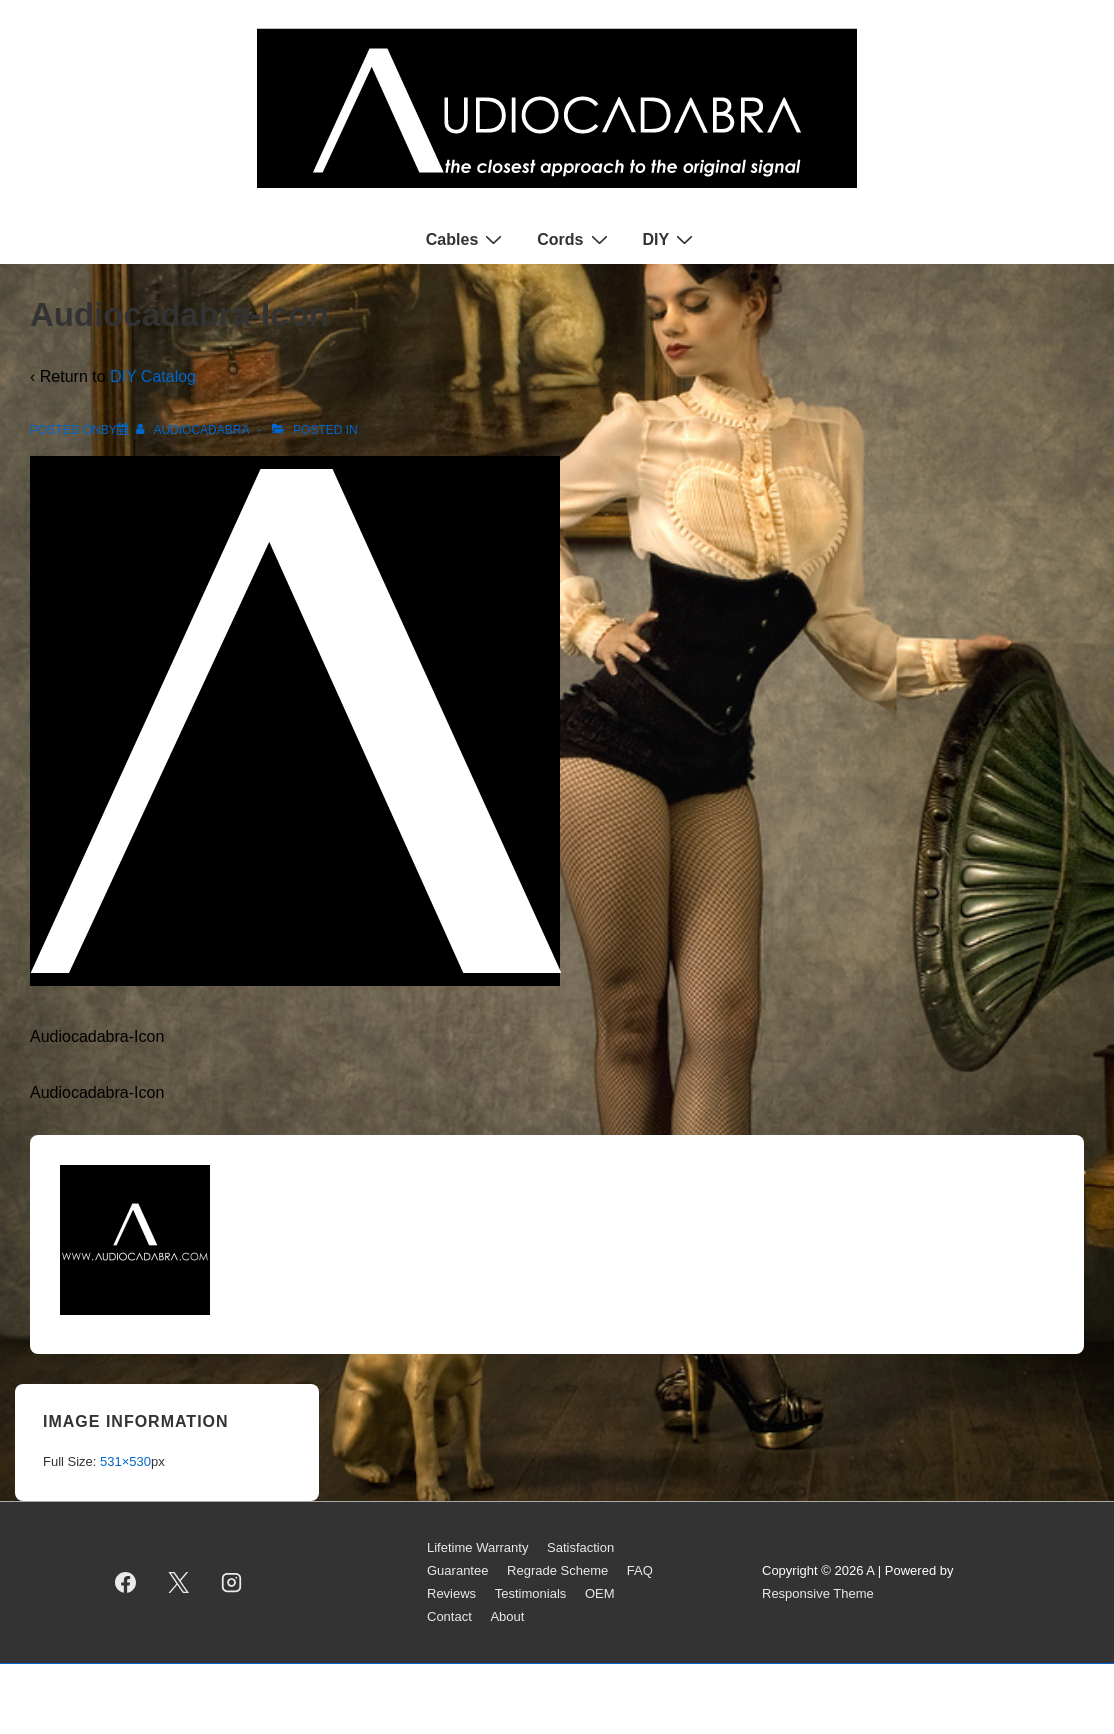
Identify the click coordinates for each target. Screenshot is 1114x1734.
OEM (600, 1593)
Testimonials (531, 1593)
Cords (574, 239)
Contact (449, 1616)
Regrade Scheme (557, 1570)
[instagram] (232, 1583)
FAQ (640, 1570)
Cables (466, 239)
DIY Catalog (153, 376)
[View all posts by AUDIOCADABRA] (194, 430)
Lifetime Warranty (477, 1547)
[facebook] (126, 1583)
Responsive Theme (818, 1593)
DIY (671, 239)
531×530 (125, 1461)
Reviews (451, 1593)
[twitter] (179, 1583)
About (507, 1616)
